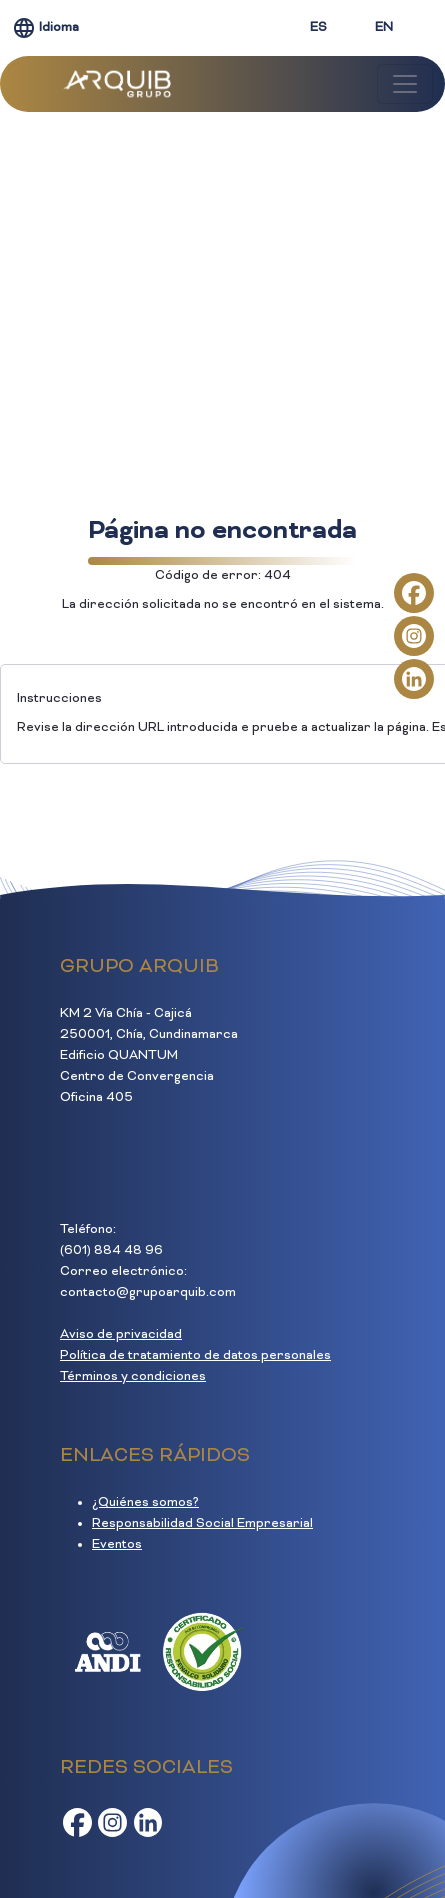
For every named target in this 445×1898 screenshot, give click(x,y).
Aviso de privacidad (121, 1335)
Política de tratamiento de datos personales (195, 1356)
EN (384, 28)
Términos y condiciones (133, 1377)
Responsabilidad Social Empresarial (202, 1524)
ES (318, 28)
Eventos (117, 1545)
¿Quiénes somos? (145, 1503)
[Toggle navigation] (405, 84)
